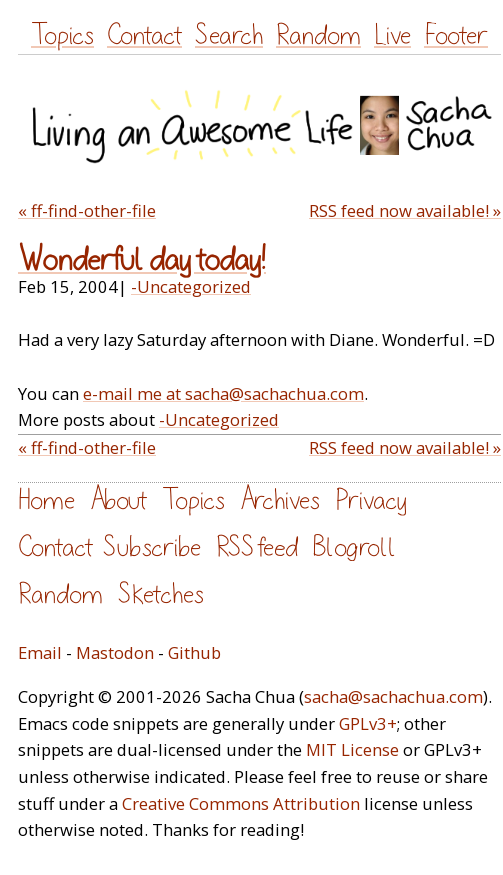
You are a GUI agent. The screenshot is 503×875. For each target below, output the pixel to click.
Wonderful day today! (142, 260)
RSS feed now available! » (405, 210)
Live (392, 35)
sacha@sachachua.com (393, 696)
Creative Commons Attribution (241, 803)
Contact (144, 35)
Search (229, 35)
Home (46, 500)
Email (40, 652)
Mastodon (115, 652)
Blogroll (354, 547)
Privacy (371, 500)
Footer (456, 35)
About (118, 500)
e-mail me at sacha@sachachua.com (223, 393)
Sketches (161, 594)
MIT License (352, 749)
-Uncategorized (191, 286)
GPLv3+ (368, 723)
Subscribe (152, 547)
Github (194, 652)
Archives (280, 500)
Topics (62, 35)
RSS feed (257, 547)
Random (318, 35)
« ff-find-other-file (87, 210)
